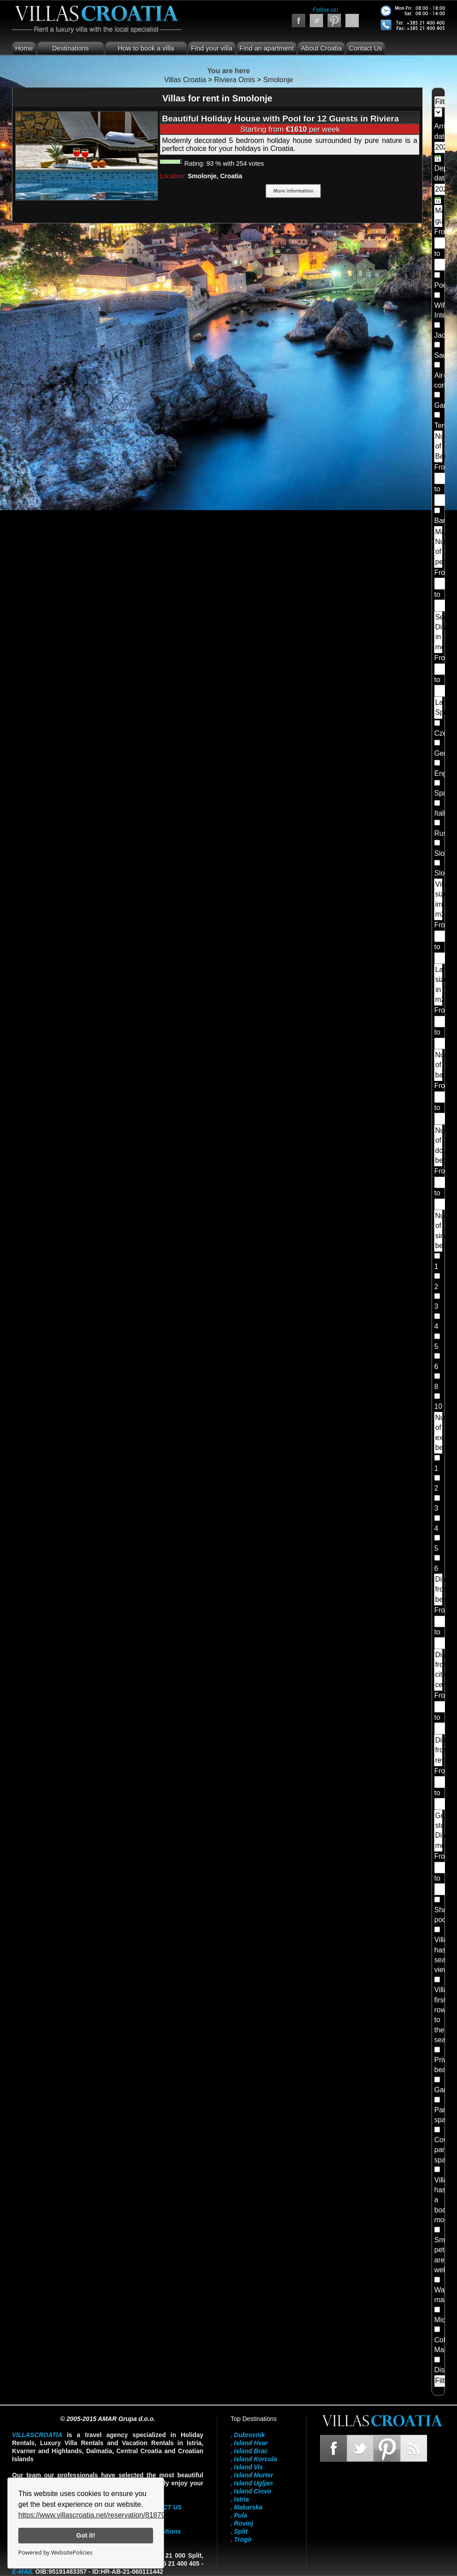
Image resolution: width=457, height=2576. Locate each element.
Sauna (444, 355)
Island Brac (250, 2451)
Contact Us (365, 48)
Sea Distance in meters (438, 632)
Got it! (85, 2535)
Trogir (243, 2539)
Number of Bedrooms (438, 446)
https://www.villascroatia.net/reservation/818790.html (101, 2515)
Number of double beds (438, 1145)
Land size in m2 (438, 984)
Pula (240, 2515)
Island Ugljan (253, 2483)
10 (438, 1406)
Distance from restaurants (438, 1750)
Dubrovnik (249, 2434)
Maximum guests (438, 215)
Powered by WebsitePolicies (55, 2552)
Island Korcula (255, 2459)
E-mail (22, 2571)
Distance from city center (438, 1669)
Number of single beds (438, 1230)
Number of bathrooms (438, 1065)
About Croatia (321, 48)
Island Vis (248, 2467)
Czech (444, 733)
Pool (441, 285)
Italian (443, 813)
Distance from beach (438, 1589)
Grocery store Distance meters (438, 1830)
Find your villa (212, 48)
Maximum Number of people (438, 546)
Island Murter (253, 2475)
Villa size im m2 (438, 899)
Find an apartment (267, 48)
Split (240, 2531)
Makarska (248, 2507)
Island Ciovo (252, 2491)
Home (24, 48)
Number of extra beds (438, 1432)
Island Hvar (250, 2442)
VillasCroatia (37, 2434)
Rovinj (243, 2523)
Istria (241, 2499)
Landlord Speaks (438, 707)
